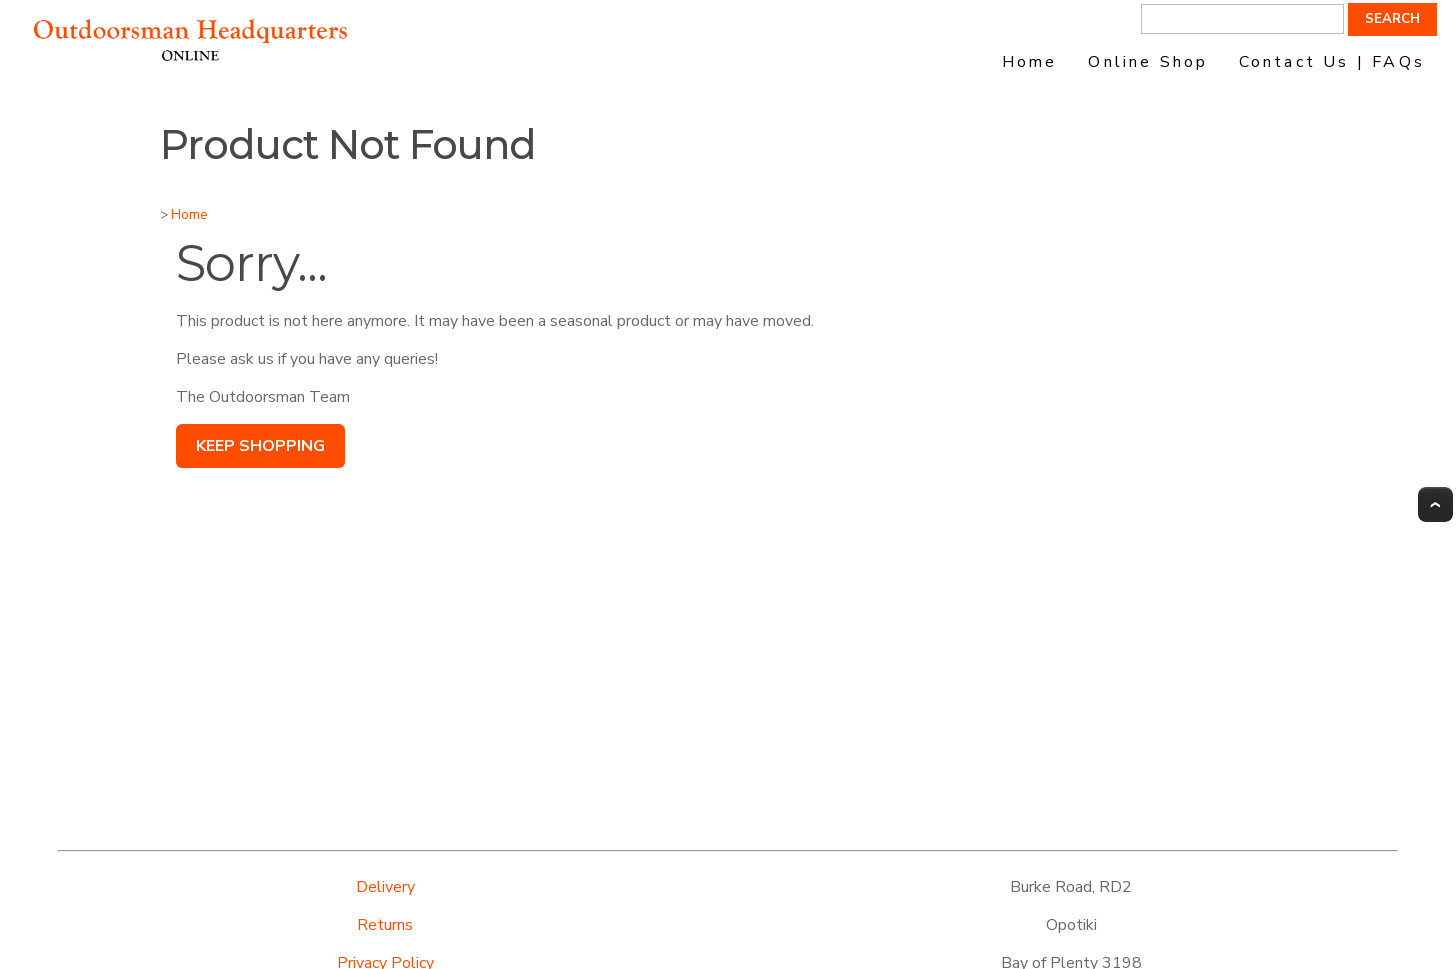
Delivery (385, 887)
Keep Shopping (260, 446)
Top (1435, 504)
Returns (385, 925)
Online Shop (1148, 62)
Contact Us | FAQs (1332, 62)
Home (1030, 62)
